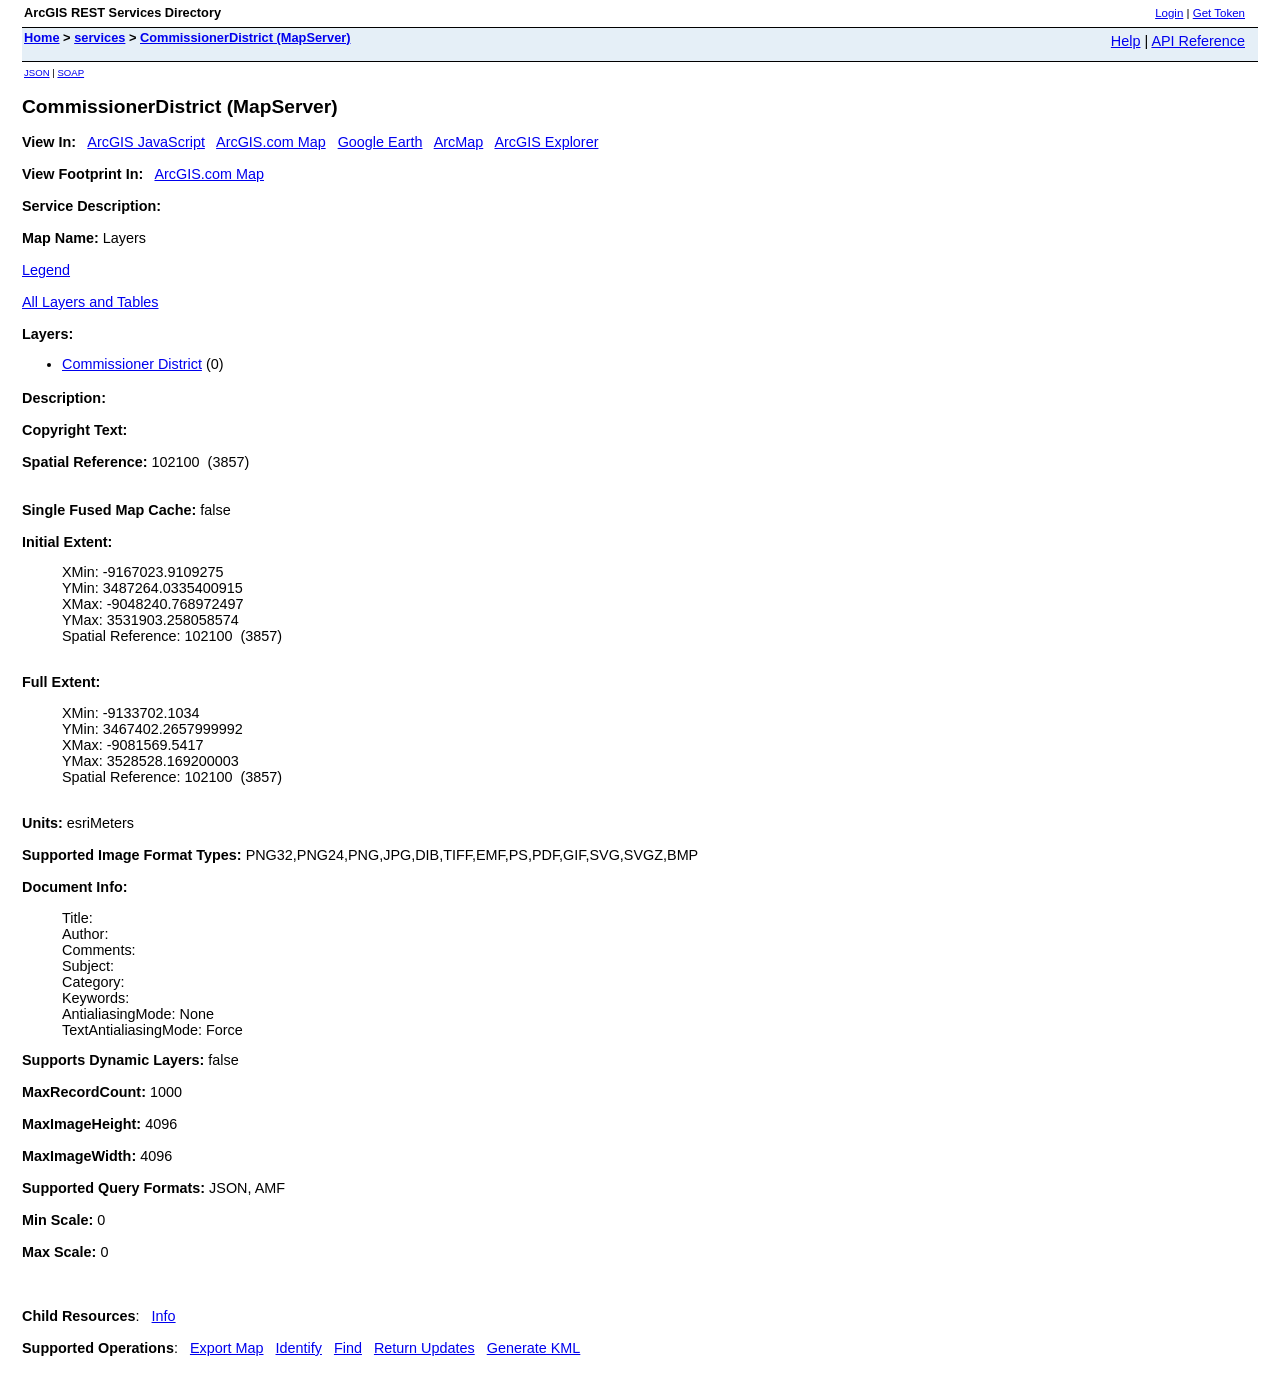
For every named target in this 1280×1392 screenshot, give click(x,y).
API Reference (1198, 41)
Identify (299, 1348)
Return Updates (424, 1348)
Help (1126, 41)
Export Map (227, 1348)
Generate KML (534, 1348)
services (99, 37)
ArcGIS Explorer (546, 142)
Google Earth (380, 142)
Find (348, 1348)
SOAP (70, 72)
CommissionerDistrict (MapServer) (245, 37)
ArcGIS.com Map (271, 142)
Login (1169, 13)
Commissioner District (132, 364)
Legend (46, 270)
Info (164, 1316)
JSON (37, 72)
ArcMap (459, 142)
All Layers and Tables (90, 302)
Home (42, 37)
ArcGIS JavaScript (146, 142)
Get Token (1219, 13)
